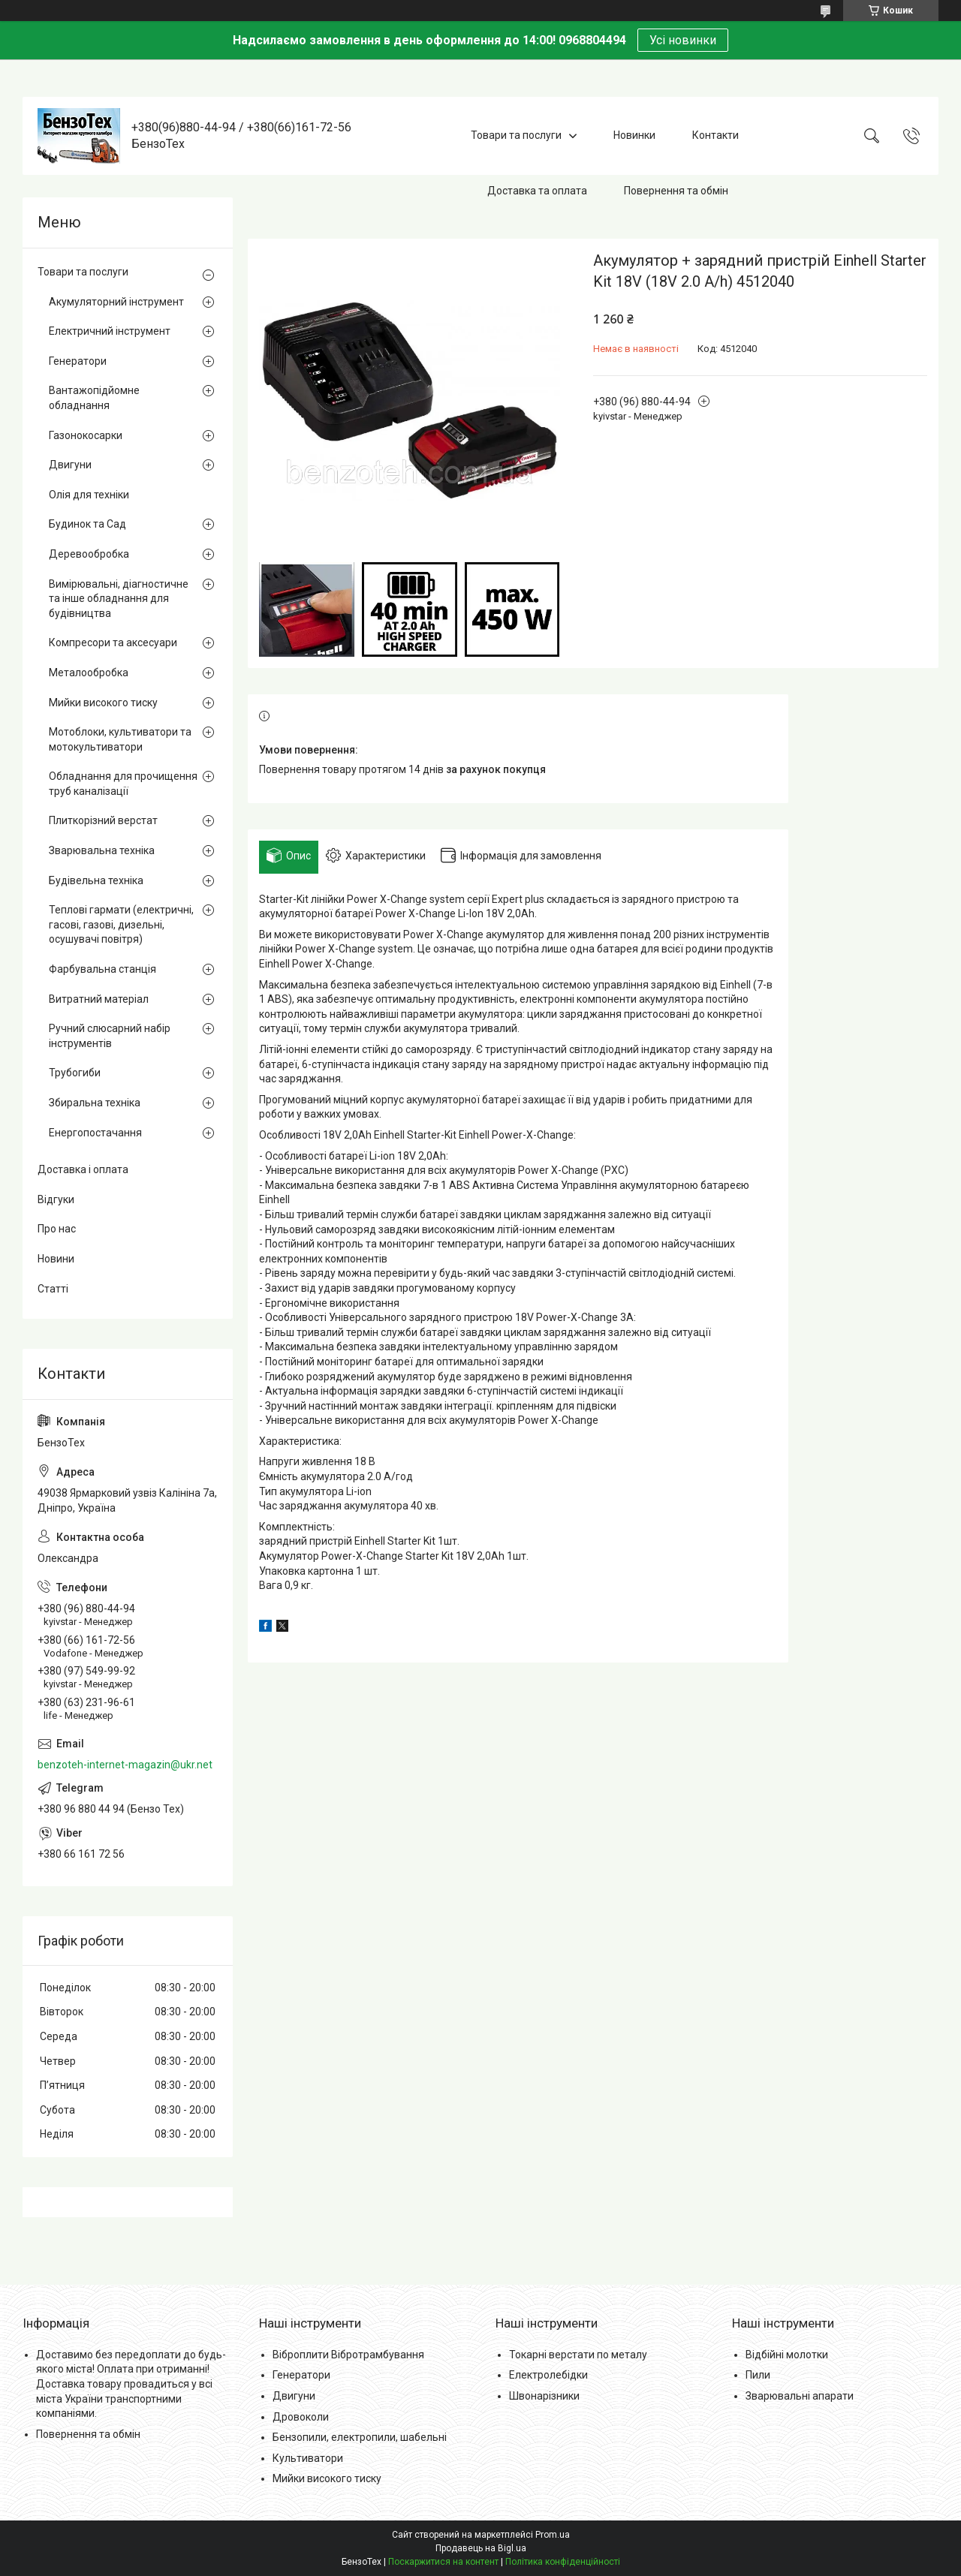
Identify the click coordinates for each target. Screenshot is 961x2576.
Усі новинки (682, 40)
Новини (56, 1259)
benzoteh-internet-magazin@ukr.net (125, 1765)
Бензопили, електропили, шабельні (360, 2437)
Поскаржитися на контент (443, 2561)
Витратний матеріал (99, 999)
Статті (53, 1289)
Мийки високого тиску (103, 703)
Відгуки (56, 1199)
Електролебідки (548, 2375)
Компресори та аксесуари (113, 642)
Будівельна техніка (96, 880)
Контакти (715, 135)
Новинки (634, 135)
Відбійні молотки (787, 2355)
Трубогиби (75, 1073)
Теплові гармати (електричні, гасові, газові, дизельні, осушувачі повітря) (121, 924)
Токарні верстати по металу (578, 2355)
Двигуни (70, 465)
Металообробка (88, 673)
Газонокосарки (85, 435)
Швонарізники (544, 2396)
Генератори (78, 361)
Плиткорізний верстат (103, 820)
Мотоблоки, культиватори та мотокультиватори (120, 739)
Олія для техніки (89, 495)
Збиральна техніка (94, 1103)
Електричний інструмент (109, 331)
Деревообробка (89, 554)
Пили (758, 2375)
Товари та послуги (516, 135)
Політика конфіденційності (562, 2561)
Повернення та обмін (676, 191)
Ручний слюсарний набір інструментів (109, 1035)
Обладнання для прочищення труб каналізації (123, 783)
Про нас (57, 1229)
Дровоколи (301, 2417)
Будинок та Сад (87, 524)
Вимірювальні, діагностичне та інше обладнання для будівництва (118, 598)
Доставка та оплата (537, 191)
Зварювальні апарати (800, 2396)
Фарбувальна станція (102, 969)
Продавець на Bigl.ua (480, 2548)
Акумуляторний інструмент (116, 302)
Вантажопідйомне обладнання (94, 397)
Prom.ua (552, 2534)
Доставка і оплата (83, 1169)
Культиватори (308, 2458)
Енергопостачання (95, 1133)
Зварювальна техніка (102, 850)
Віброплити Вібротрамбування (348, 2355)
